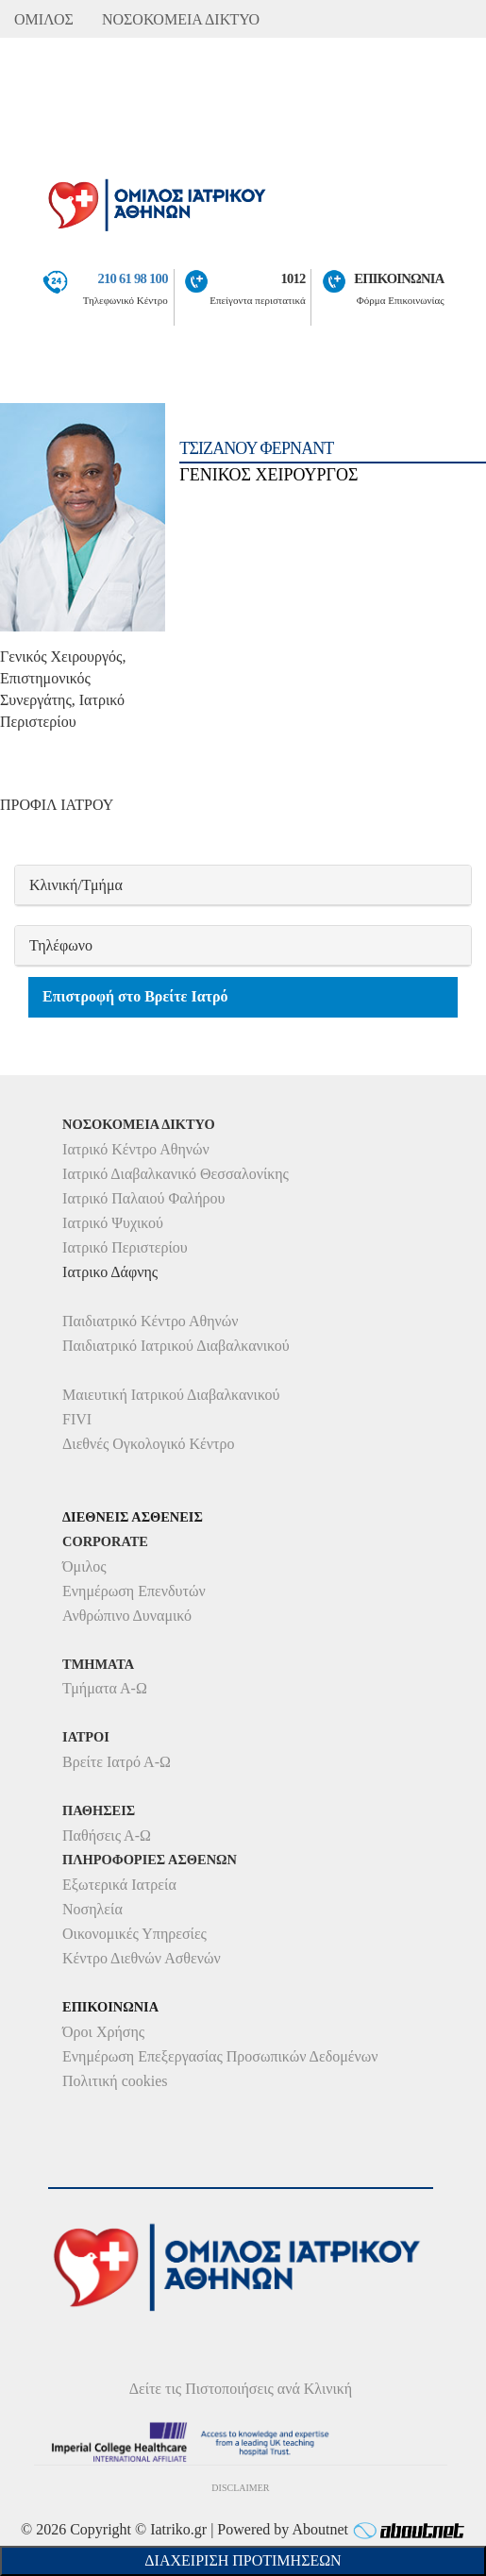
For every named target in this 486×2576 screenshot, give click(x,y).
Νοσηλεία (92, 1909)
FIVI (77, 1419)
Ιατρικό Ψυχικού (112, 1223)
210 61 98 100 (132, 278)
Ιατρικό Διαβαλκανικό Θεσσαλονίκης (175, 1174)
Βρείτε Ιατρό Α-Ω (116, 1762)
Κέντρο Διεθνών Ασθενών (141, 1958)
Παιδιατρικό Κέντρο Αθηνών (150, 1321)
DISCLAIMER (240, 2488)
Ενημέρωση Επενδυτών (134, 1591)
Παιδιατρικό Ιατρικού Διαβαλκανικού (176, 1346)
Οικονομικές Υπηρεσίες (134, 1934)
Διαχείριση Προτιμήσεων (242, 2560)
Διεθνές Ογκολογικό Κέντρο (148, 1444)
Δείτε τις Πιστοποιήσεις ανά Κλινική (241, 2389)
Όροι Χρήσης (103, 2032)
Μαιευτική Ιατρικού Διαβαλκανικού (171, 1395)
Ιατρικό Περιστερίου (125, 1247)
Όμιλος (84, 1566)
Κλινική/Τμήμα (76, 885)
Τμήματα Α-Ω (104, 1688)
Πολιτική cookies (114, 2081)
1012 (292, 278)
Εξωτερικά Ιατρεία (119, 1885)
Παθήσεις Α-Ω (106, 1835)
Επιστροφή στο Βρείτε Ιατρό (135, 996)
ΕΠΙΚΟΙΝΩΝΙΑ (399, 278)
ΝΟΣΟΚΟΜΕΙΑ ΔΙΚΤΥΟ (181, 19)
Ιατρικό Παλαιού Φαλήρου (143, 1198)
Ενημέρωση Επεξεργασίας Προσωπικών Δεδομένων (219, 2056)
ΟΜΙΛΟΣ (44, 19)
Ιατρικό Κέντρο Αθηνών (135, 1149)
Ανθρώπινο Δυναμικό (127, 1616)
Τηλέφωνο (60, 945)
